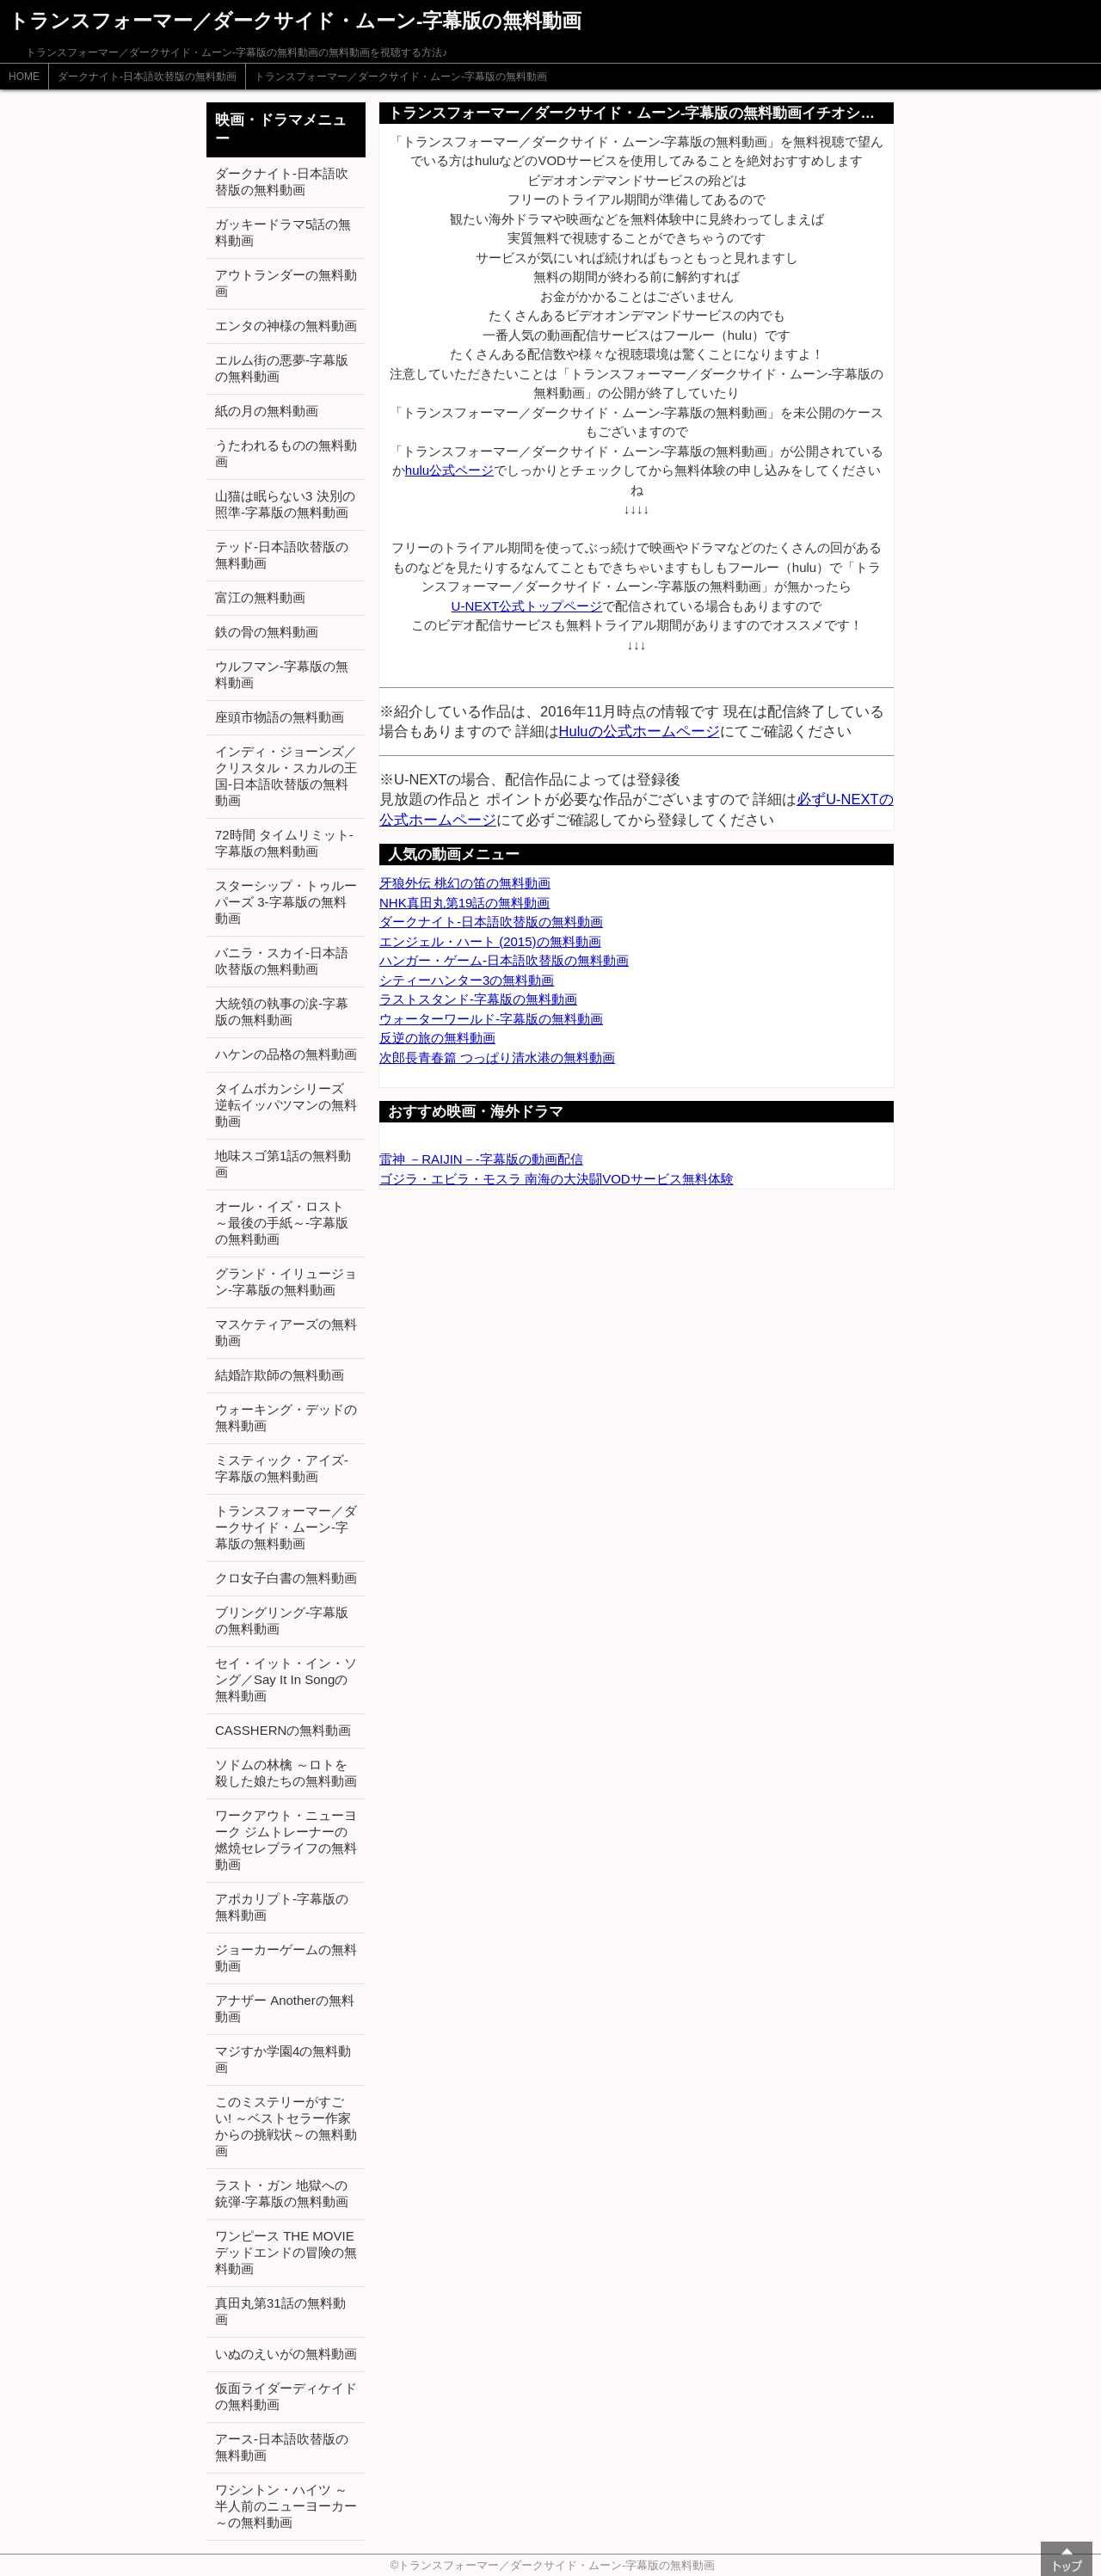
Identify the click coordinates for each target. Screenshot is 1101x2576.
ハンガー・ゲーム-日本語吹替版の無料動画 (504, 960)
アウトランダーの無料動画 (286, 282)
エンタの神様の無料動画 (286, 325)
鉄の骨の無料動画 (266, 631)
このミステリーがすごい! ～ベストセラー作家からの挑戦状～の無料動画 (286, 2126)
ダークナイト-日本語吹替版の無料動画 (147, 77)
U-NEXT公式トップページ (527, 606)
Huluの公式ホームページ (639, 731)
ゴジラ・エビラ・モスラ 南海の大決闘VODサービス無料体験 (556, 1178)
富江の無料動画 (260, 597)
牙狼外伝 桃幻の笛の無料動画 (464, 883)
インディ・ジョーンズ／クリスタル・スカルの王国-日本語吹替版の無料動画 (286, 776)
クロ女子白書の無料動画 (286, 1578)
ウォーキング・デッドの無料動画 (286, 1417)
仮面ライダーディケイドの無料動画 (286, 2396)
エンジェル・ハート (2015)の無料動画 (490, 941)
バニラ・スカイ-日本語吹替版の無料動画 (281, 960)
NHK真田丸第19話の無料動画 (464, 902)
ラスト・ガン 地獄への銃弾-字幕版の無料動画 (281, 2193)
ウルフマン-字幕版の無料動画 (281, 674)
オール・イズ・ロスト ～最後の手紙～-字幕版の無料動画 (281, 1222)
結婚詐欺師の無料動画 (279, 1375)
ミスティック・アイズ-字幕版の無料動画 (281, 1468)
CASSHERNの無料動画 (283, 1730)
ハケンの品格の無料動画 (286, 1054)
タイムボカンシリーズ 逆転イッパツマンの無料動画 (286, 1104)
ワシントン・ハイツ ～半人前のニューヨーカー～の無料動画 (286, 2506)
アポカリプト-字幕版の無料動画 (281, 1906)
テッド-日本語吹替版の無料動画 (281, 554)
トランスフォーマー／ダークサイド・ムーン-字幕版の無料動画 (401, 77)
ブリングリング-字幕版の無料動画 (281, 1620)
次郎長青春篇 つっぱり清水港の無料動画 (497, 1057)
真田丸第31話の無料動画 (280, 2311)
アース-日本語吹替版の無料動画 (281, 2447)
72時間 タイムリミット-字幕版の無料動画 (284, 842)
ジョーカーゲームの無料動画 (286, 1957)
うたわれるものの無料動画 (286, 453)
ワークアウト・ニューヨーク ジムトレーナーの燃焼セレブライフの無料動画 (286, 1840)
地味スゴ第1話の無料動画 (283, 1163)
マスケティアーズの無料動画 (286, 1332)
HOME (24, 77)
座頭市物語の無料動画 (279, 717)
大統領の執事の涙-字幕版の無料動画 (281, 1011)
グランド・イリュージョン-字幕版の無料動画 (286, 1281)
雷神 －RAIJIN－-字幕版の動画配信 (481, 1159)
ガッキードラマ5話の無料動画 (283, 232)
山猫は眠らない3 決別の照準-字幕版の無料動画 (285, 504)
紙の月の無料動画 (266, 410)
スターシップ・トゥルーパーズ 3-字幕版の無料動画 (286, 901)
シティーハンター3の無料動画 (466, 980)
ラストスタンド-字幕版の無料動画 (478, 999)
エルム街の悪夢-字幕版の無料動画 (281, 368)
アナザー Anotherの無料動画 (284, 2008)
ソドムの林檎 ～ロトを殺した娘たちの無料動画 (286, 1772)
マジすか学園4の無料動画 (283, 2059)
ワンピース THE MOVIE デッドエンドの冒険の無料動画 (286, 2252)
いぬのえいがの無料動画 (286, 2353)
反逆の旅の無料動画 (437, 1037)
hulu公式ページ (449, 470)
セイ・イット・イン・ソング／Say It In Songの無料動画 (286, 1679)
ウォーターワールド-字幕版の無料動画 (491, 1018)
